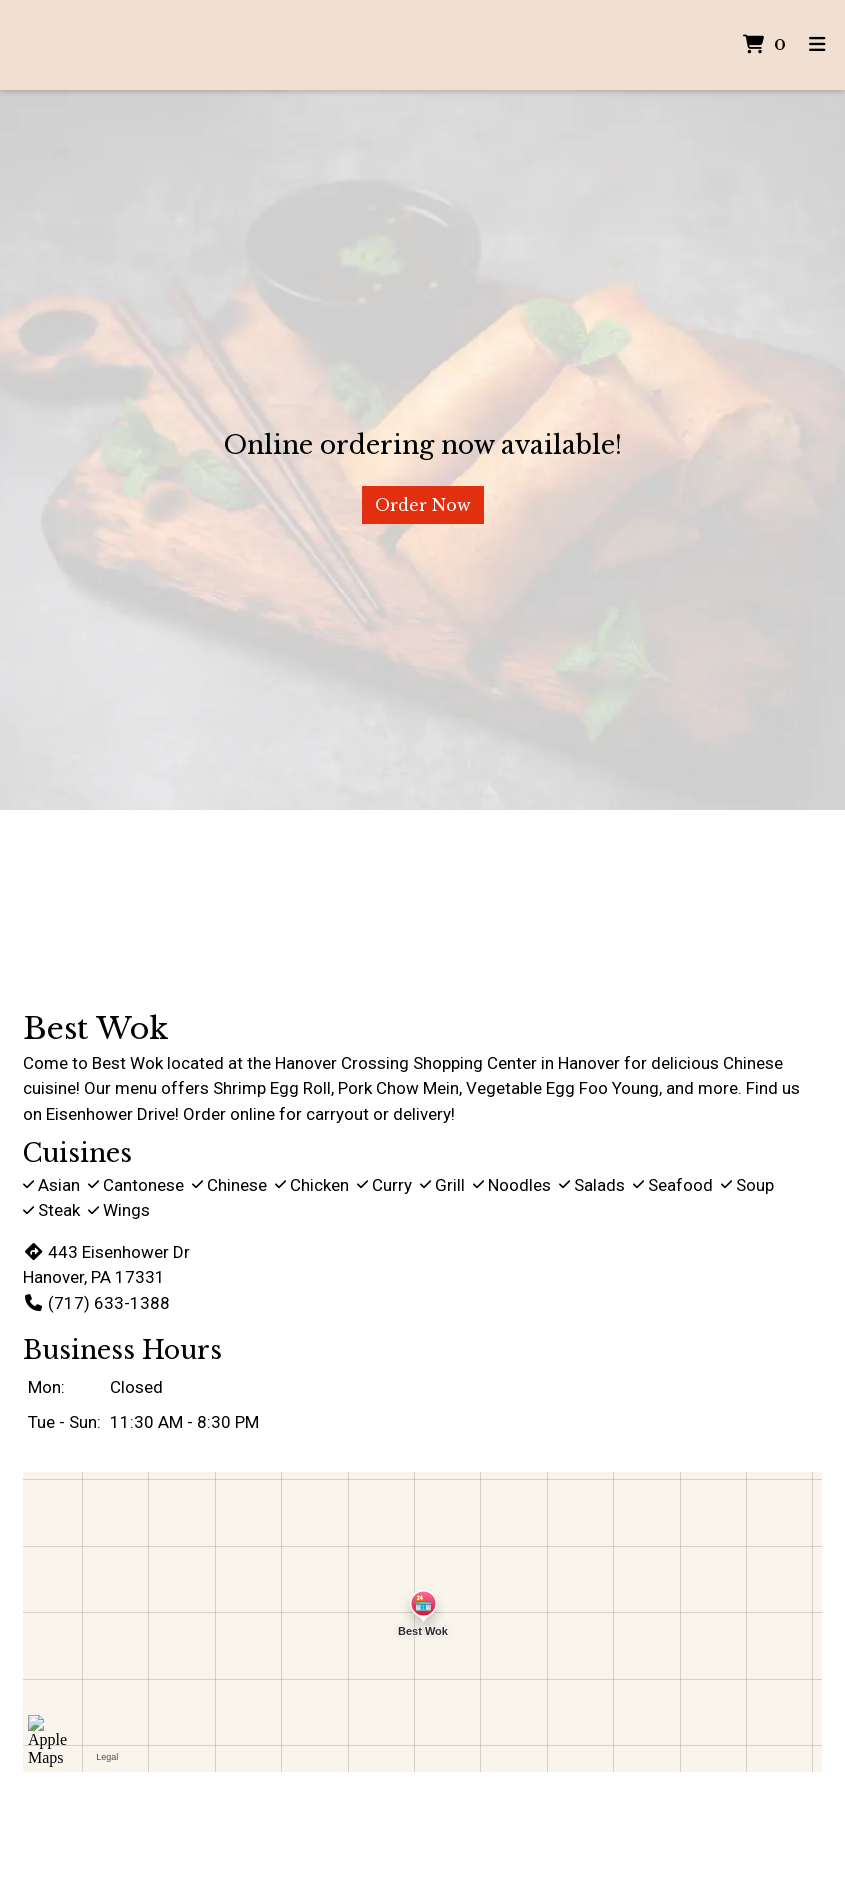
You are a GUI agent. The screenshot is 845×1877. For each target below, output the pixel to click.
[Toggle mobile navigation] (817, 45)
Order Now (423, 505)
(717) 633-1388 (96, 1303)
